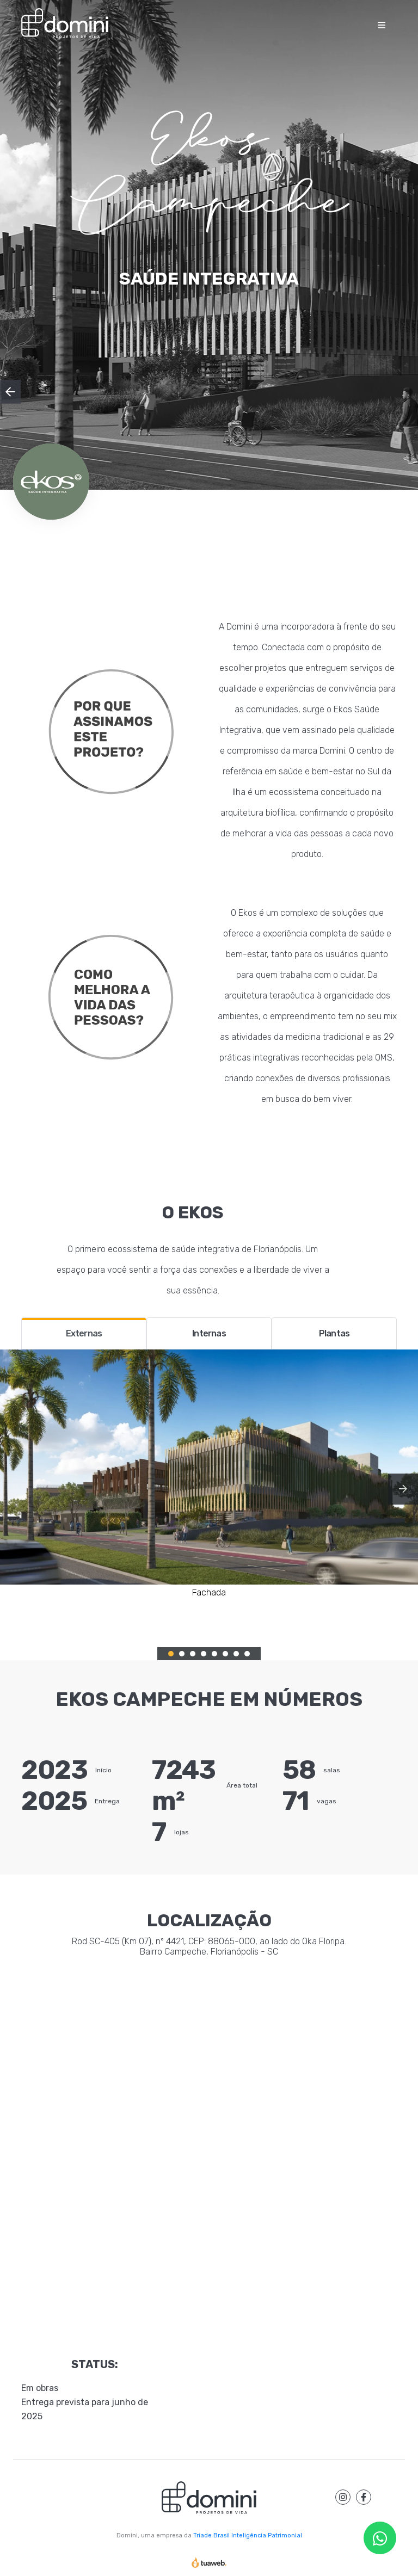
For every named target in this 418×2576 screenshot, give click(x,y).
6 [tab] (225, 1653)
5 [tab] (214, 1653)
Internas (209, 1333)
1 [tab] (171, 1653)
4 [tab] (203, 1653)
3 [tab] (192, 1653)
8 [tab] (247, 1653)
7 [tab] (236, 1653)
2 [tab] (182, 1653)
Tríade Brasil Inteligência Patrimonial (247, 2535)
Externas (84, 1333)
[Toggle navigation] (381, 24)
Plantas (334, 1333)
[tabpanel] (209, 1473)
